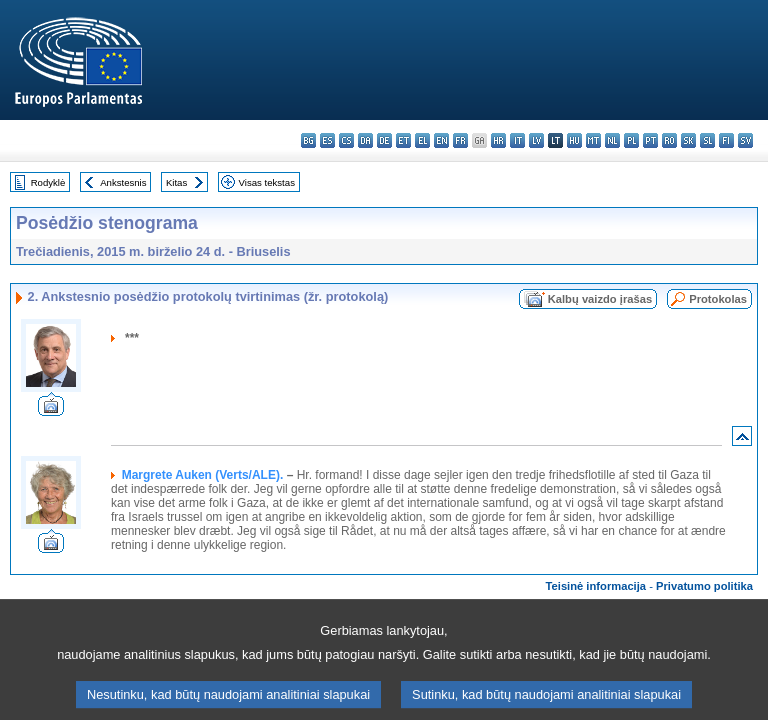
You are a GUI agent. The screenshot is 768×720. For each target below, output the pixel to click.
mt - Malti (593, 140)
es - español (327, 140)
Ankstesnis (123, 182)
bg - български (308, 140)
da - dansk (365, 140)
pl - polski (631, 140)
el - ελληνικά (422, 140)
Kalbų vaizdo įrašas (600, 299)
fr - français (460, 140)
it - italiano (517, 140)
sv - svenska (745, 140)
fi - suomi (726, 140)
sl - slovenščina (707, 140)
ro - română (669, 140)
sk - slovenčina (688, 140)
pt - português (650, 140)
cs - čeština (346, 140)
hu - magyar (574, 140)
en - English (441, 140)
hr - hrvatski (498, 140)
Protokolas (718, 299)
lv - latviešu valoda (536, 140)
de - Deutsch (384, 140)
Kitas (176, 182)
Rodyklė (48, 182)
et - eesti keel (403, 140)
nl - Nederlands (612, 140)
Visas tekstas (267, 182)
